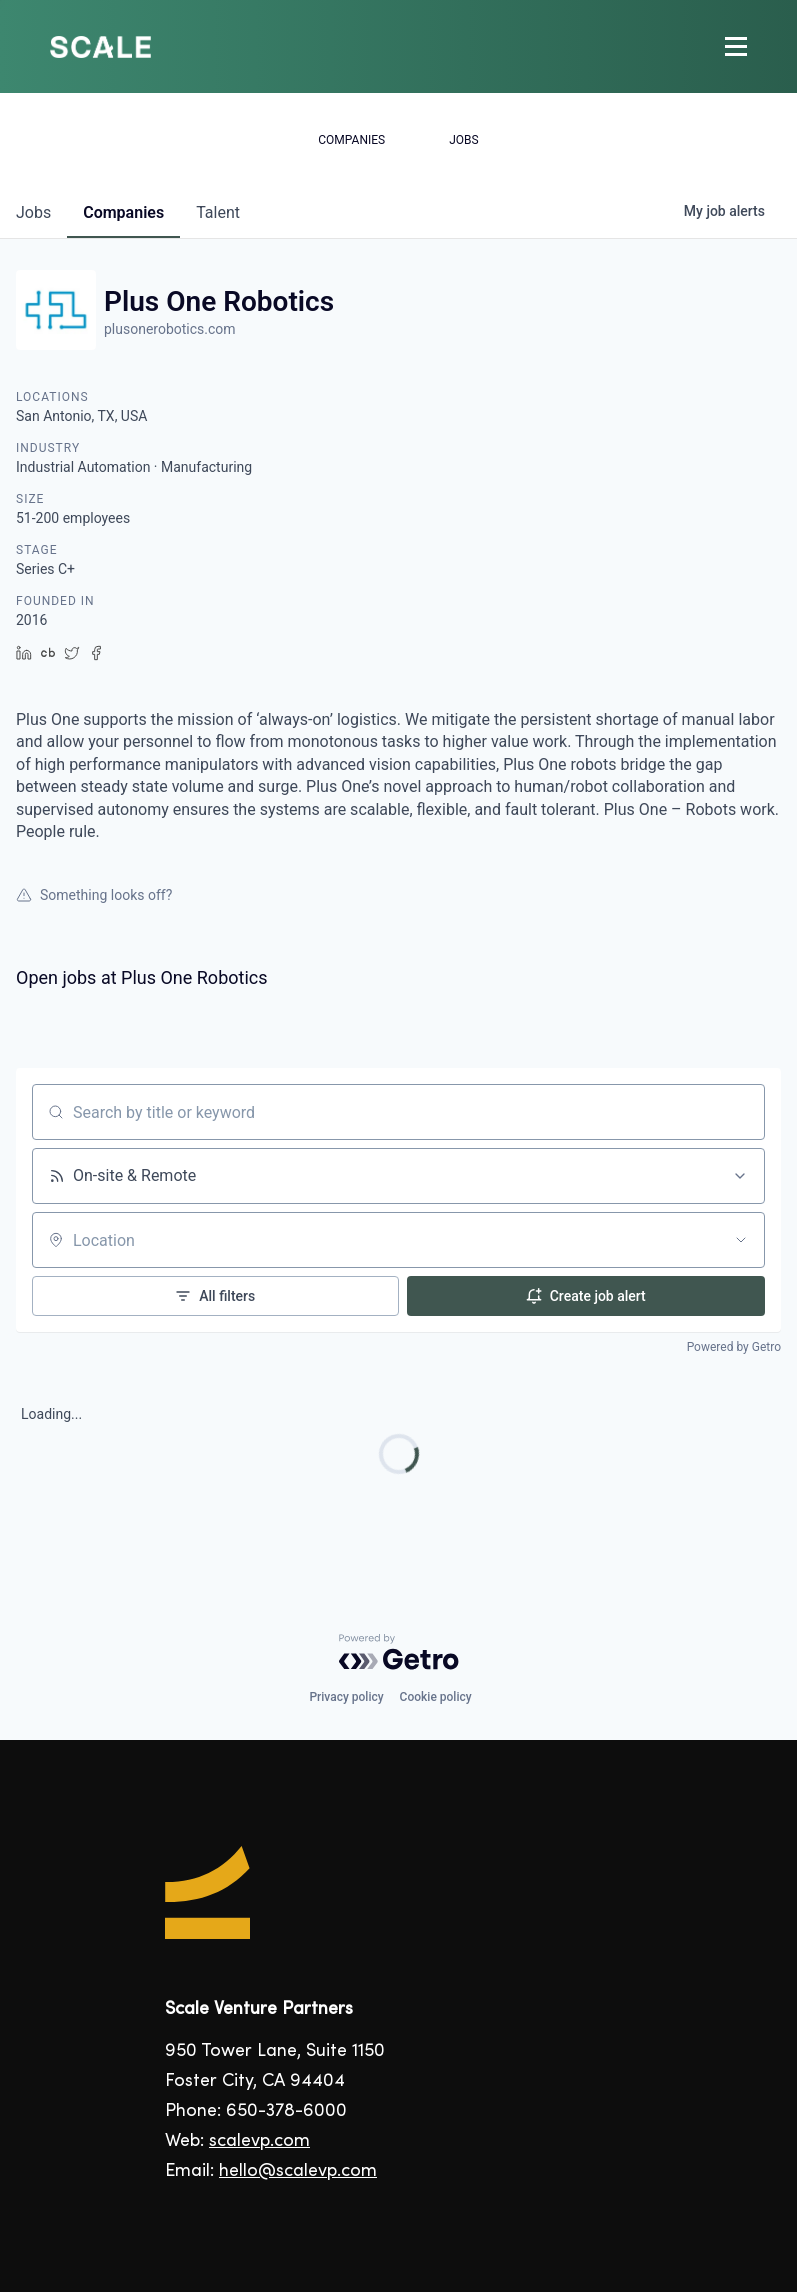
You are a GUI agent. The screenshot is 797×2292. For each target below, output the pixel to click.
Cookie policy (436, 1697)
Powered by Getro (734, 1347)
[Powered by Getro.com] (399, 1652)
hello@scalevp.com (298, 2171)
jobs (33, 212)
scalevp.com (259, 2141)
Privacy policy (346, 1697)
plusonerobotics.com (170, 329)
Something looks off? (94, 895)
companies (123, 212)
